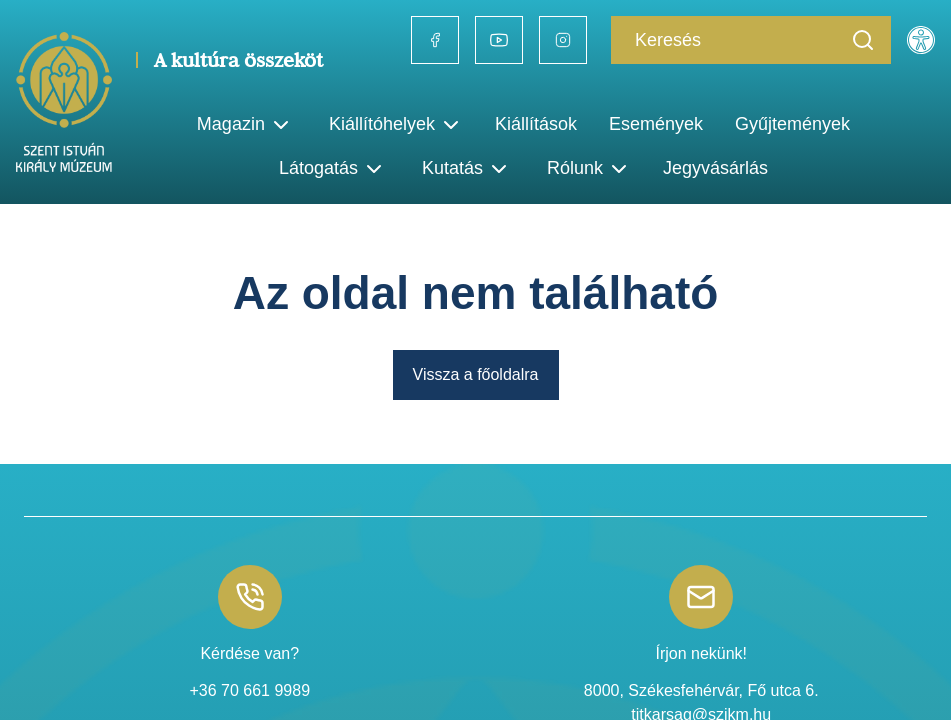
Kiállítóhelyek (396, 125)
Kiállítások (536, 124)
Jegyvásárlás (715, 168)
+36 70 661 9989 (249, 690)
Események (656, 124)
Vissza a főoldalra (476, 374)
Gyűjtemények (792, 124)
